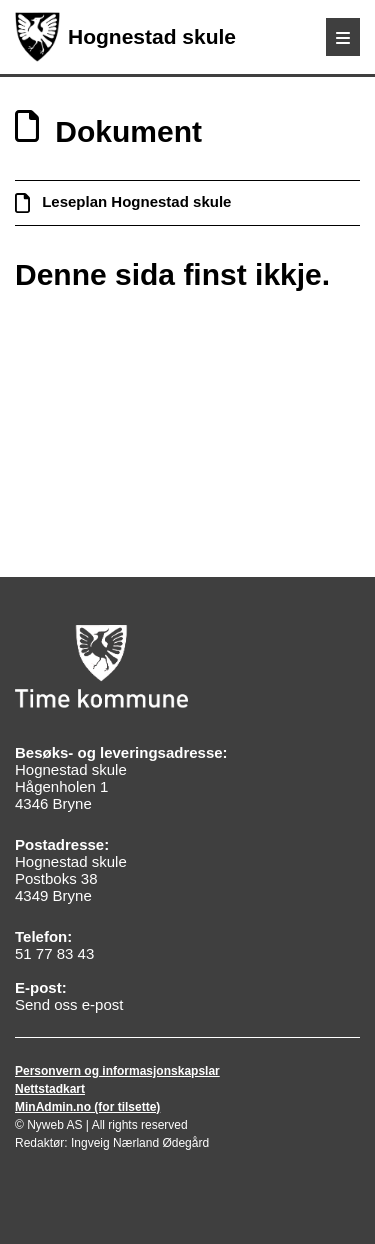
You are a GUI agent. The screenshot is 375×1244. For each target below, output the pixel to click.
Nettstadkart (50, 1089)
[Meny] (343, 37)
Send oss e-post (69, 1004)
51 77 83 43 (54, 953)
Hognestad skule (125, 37)
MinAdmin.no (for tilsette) (87, 1107)
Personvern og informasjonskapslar (117, 1071)
